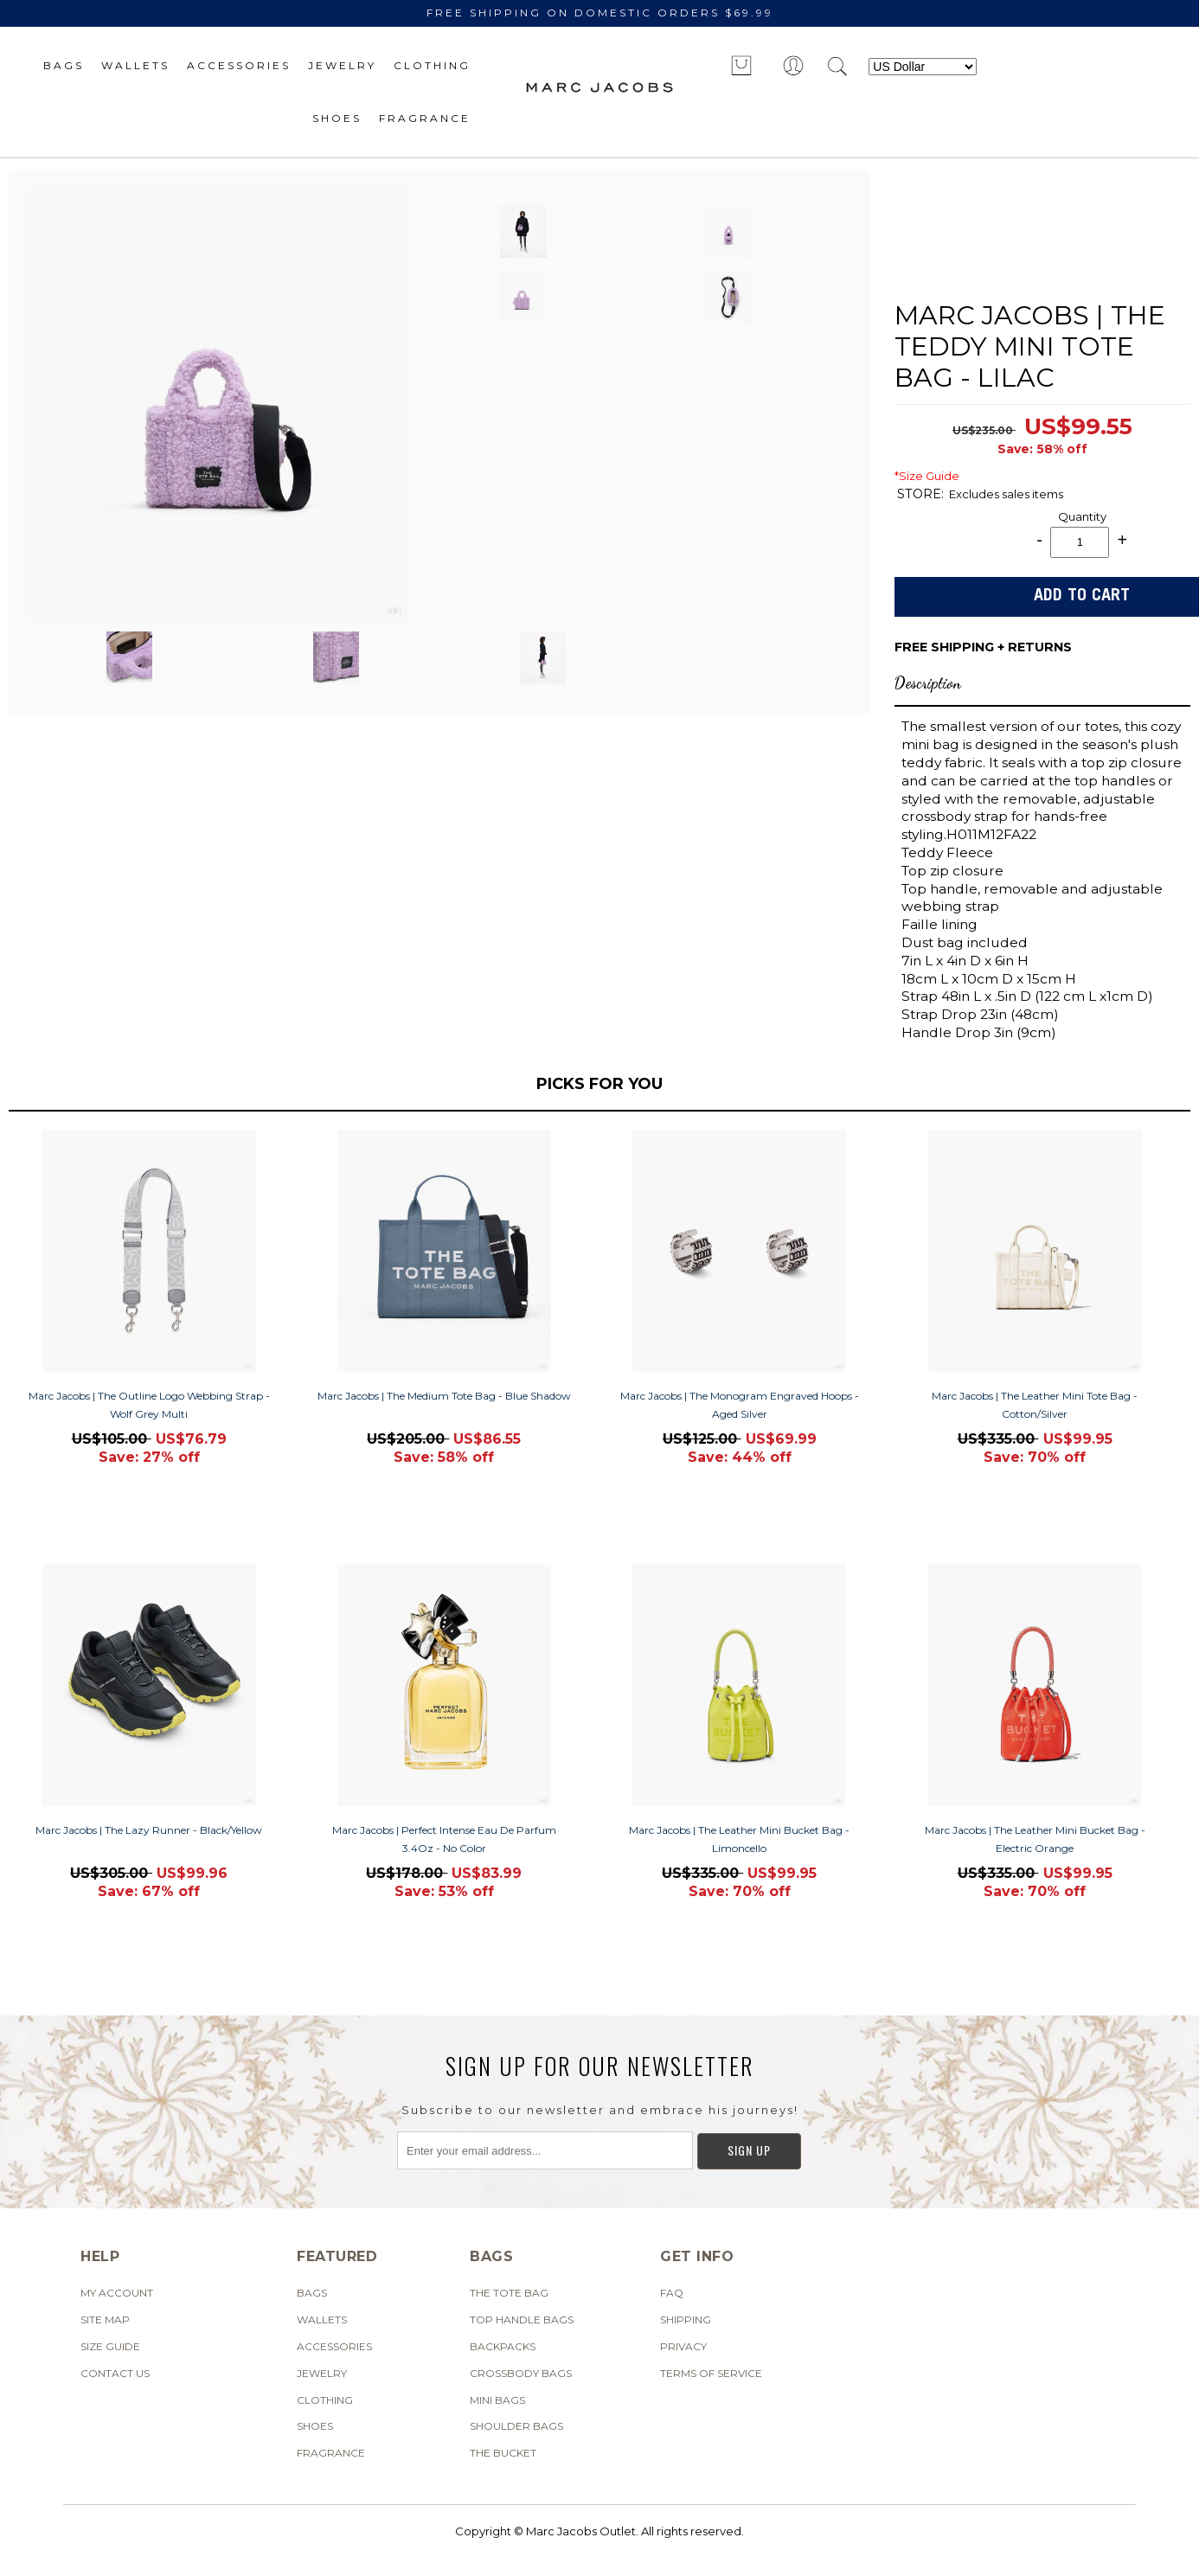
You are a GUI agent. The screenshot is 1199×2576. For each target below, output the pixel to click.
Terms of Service (711, 2373)
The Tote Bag (509, 2292)
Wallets (135, 65)
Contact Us (115, 2373)
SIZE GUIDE (110, 2346)
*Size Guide (926, 476)
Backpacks (502, 2346)
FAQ (671, 2292)
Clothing (432, 65)
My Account (116, 2292)
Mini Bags (497, 2399)
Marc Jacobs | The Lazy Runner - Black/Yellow (148, 1829)
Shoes (337, 118)
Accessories (239, 65)
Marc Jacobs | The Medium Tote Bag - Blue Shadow (444, 1395)
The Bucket (503, 2452)
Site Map (105, 2319)
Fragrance (425, 118)
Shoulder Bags (516, 2425)
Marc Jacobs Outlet (581, 2531)
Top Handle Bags (522, 2319)
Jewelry (342, 65)
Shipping (685, 2319)
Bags (63, 65)
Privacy (683, 2346)
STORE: (920, 494)
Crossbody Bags (521, 2373)
